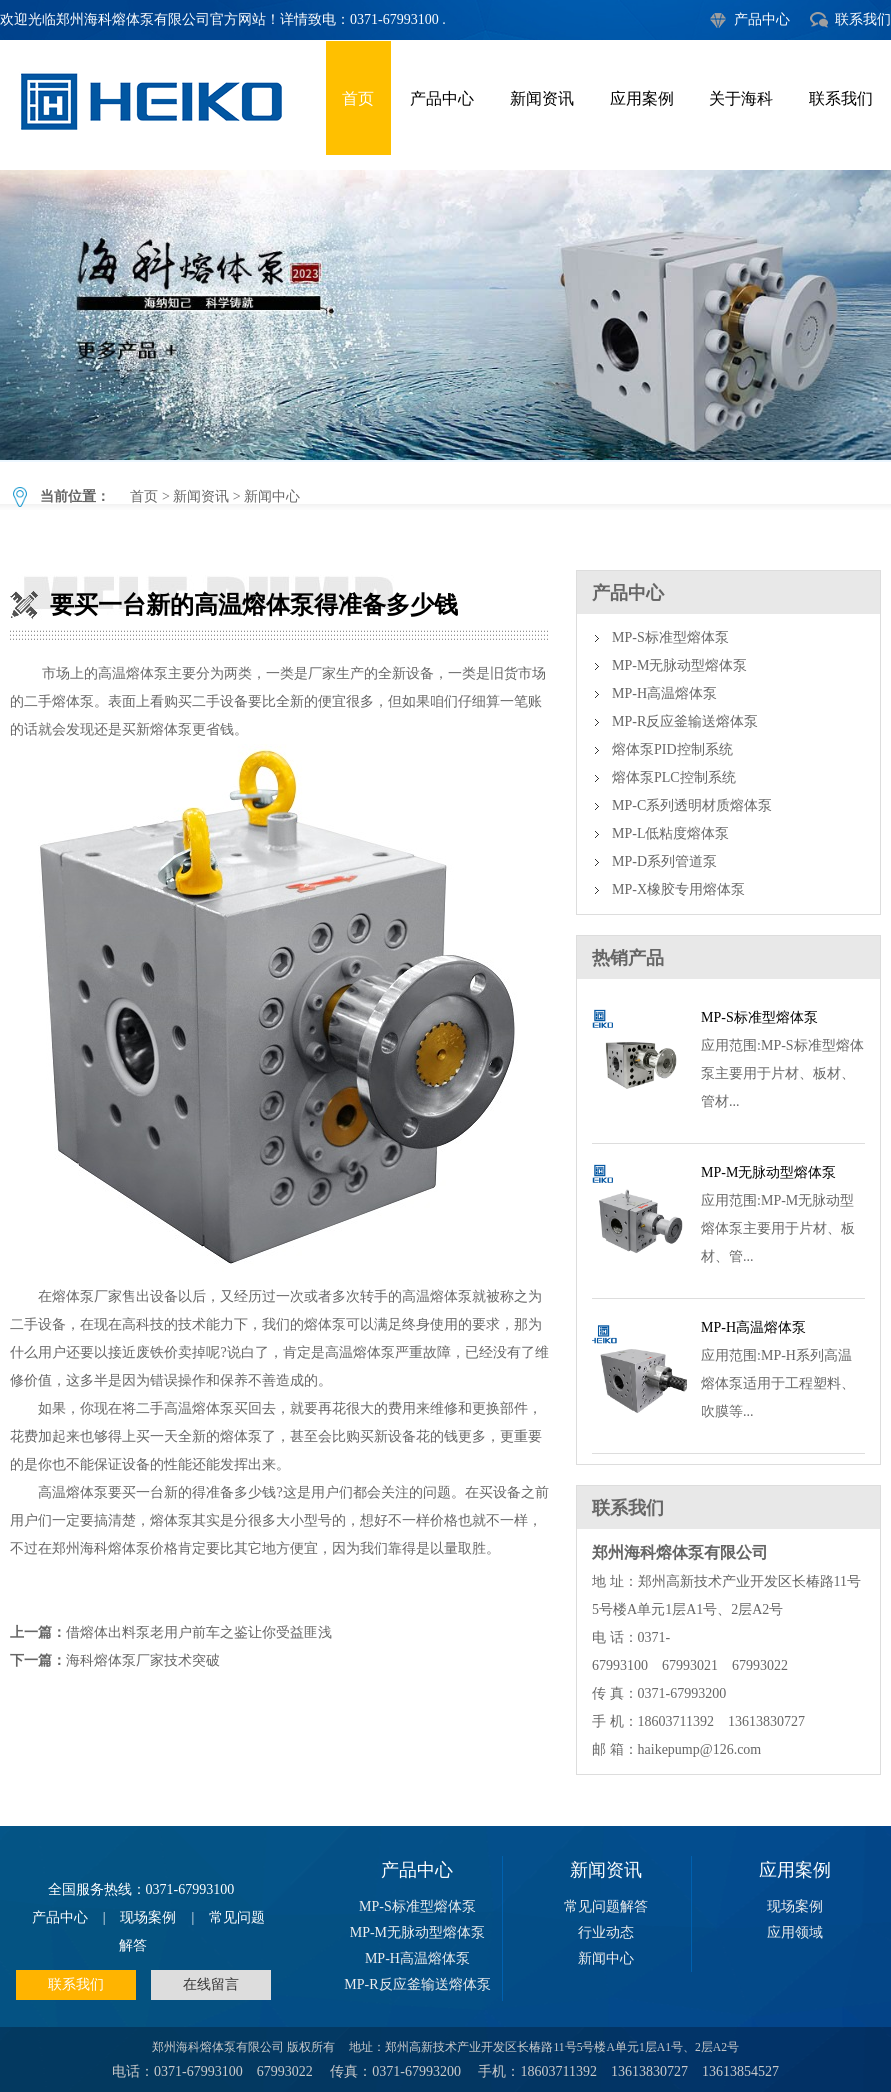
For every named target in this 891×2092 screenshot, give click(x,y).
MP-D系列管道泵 (664, 861)
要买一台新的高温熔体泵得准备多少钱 (445, 315)
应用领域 (795, 1932)
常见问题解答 (606, 1906)
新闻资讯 (542, 98)
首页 (358, 98)
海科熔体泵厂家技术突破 (143, 1660)
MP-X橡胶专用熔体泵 (678, 889)
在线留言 (211, 1984)
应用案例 (642, 98)
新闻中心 (272, 496)
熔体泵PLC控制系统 (674, 777)
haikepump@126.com (700, 1749)
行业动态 (606, 1932)
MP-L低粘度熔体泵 (670, 833)
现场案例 (148, 1917)
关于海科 (741, 98)
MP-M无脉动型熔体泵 (679, 665)
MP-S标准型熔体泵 (670, 637)
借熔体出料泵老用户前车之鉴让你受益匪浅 (199, 1632)
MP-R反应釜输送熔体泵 (685, 721)
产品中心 (762, 19)
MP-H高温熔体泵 (664, 693)
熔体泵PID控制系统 (672, 749)
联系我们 (863, 19)
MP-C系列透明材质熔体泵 (692, 805)
